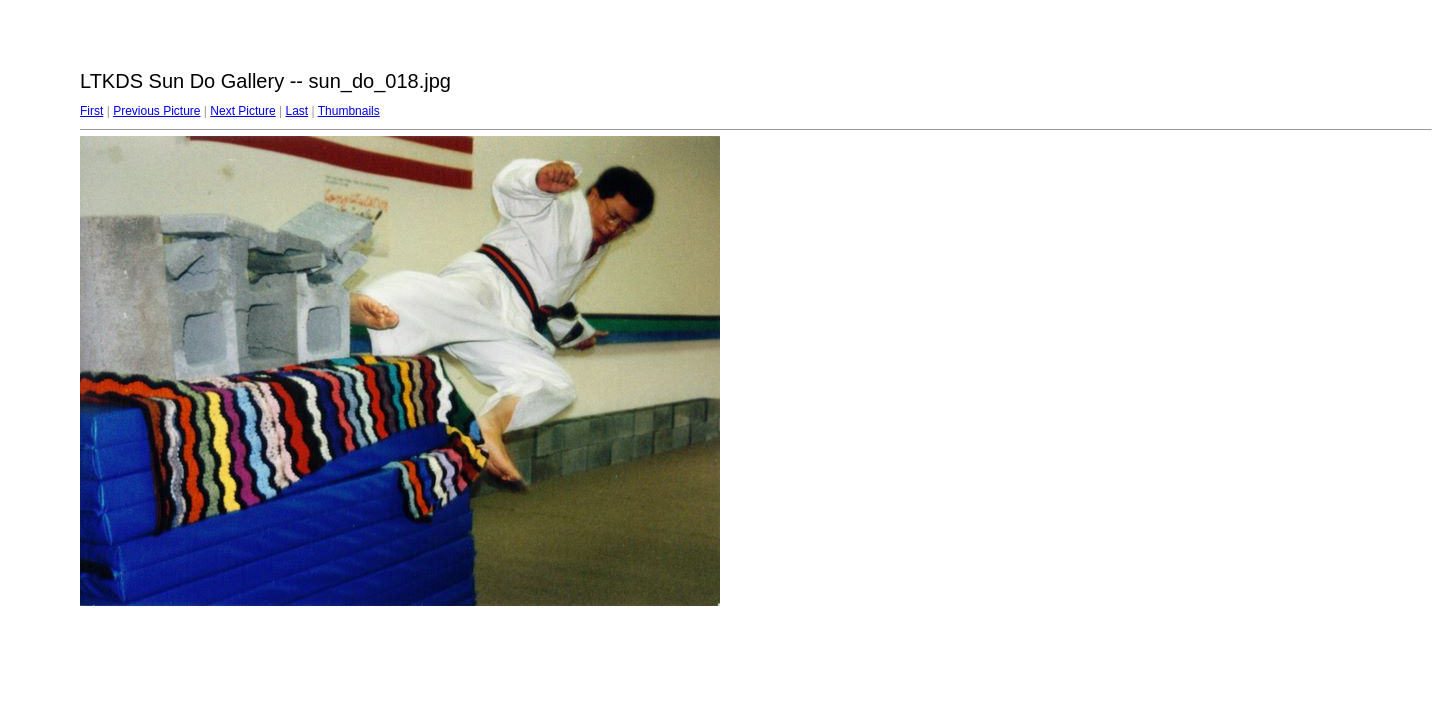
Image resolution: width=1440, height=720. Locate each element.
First (91, 111)
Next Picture (242, 111)
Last (296, 111)
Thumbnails (349, 111)
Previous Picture (156, 111)
